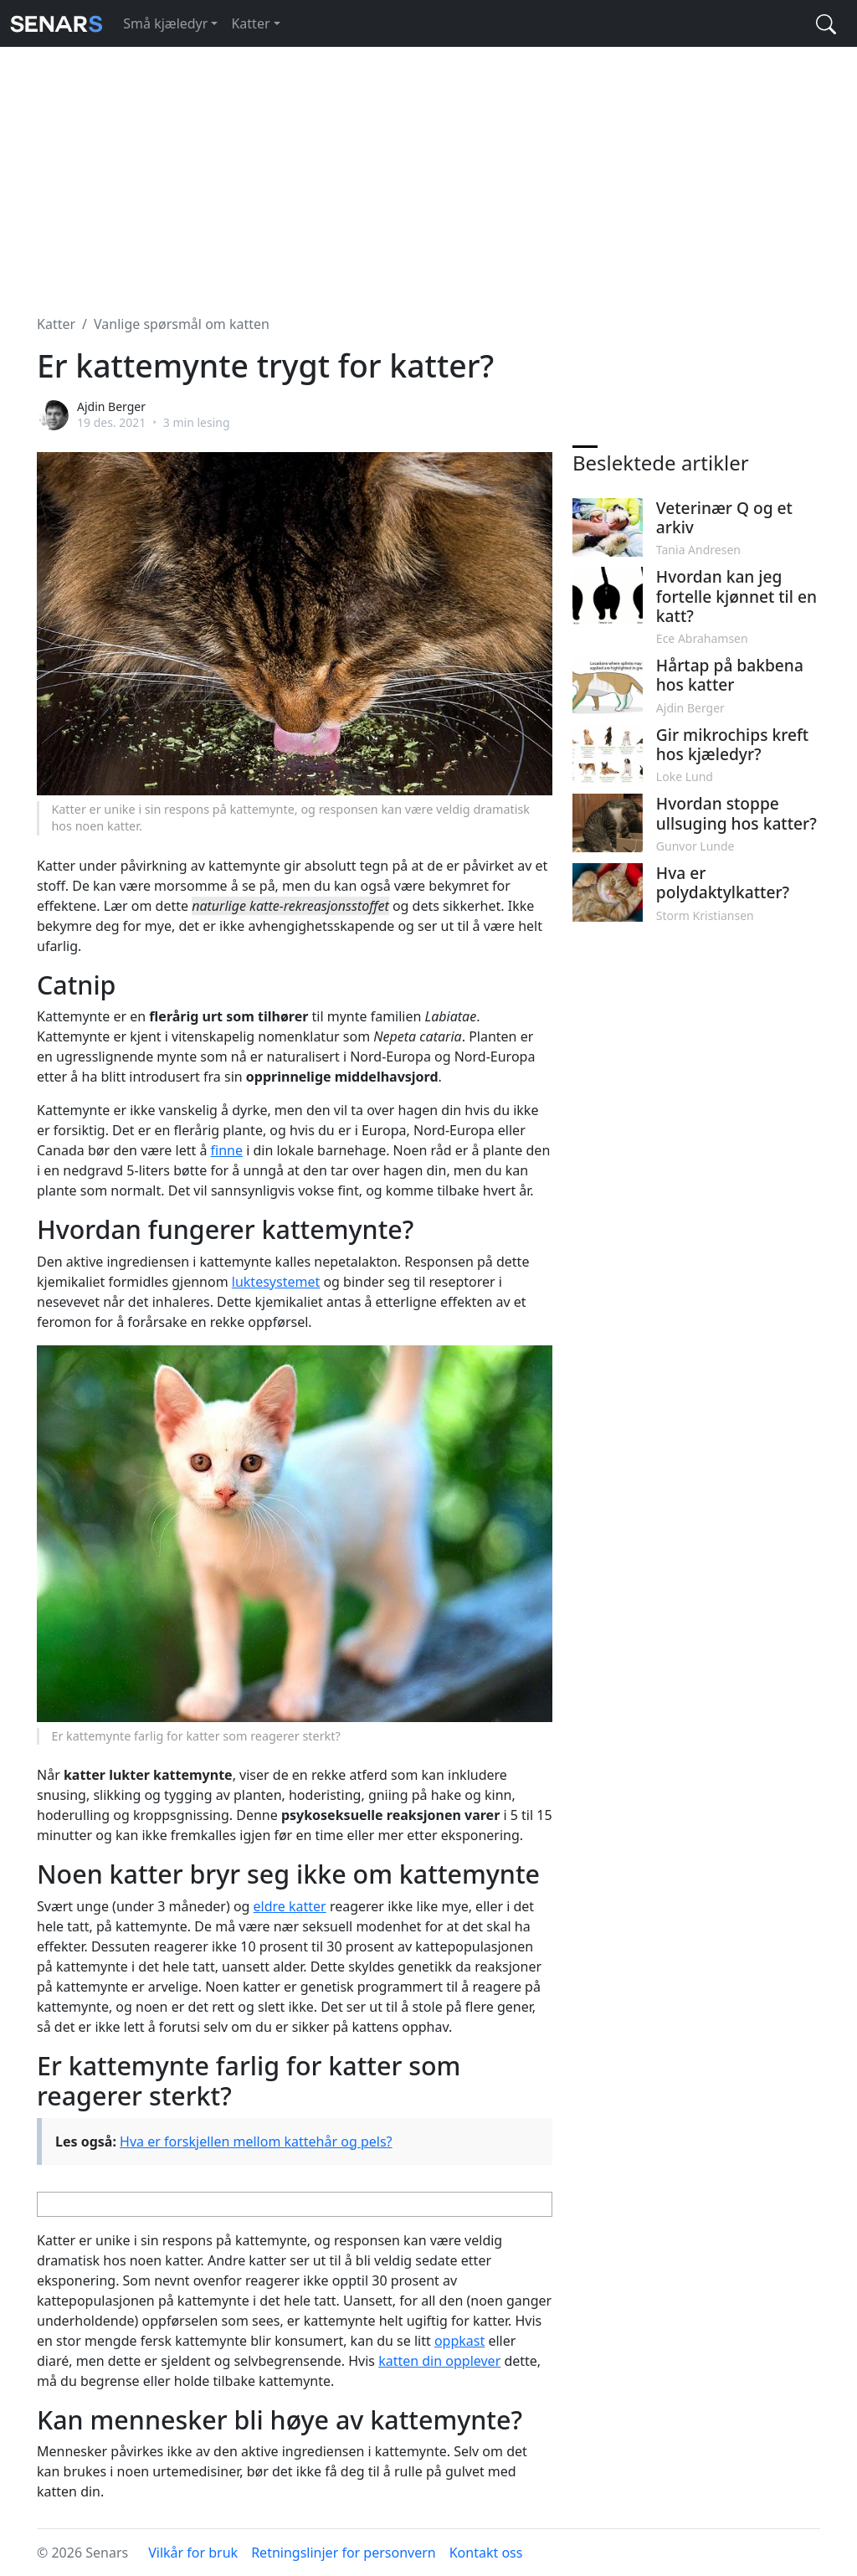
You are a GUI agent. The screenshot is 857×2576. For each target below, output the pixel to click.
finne (227, 1150)
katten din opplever (439, 2361)
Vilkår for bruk (193, 2552)
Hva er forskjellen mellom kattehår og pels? (256, 2141)
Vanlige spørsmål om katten (181, 324)
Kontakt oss (486, 2552)
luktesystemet (276, 1282)
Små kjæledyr (165, 23)
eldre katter (290, 1906)
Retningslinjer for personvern (343, 2552)
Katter (250, 23)
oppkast (459, 2341)
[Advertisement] (428, 171)
